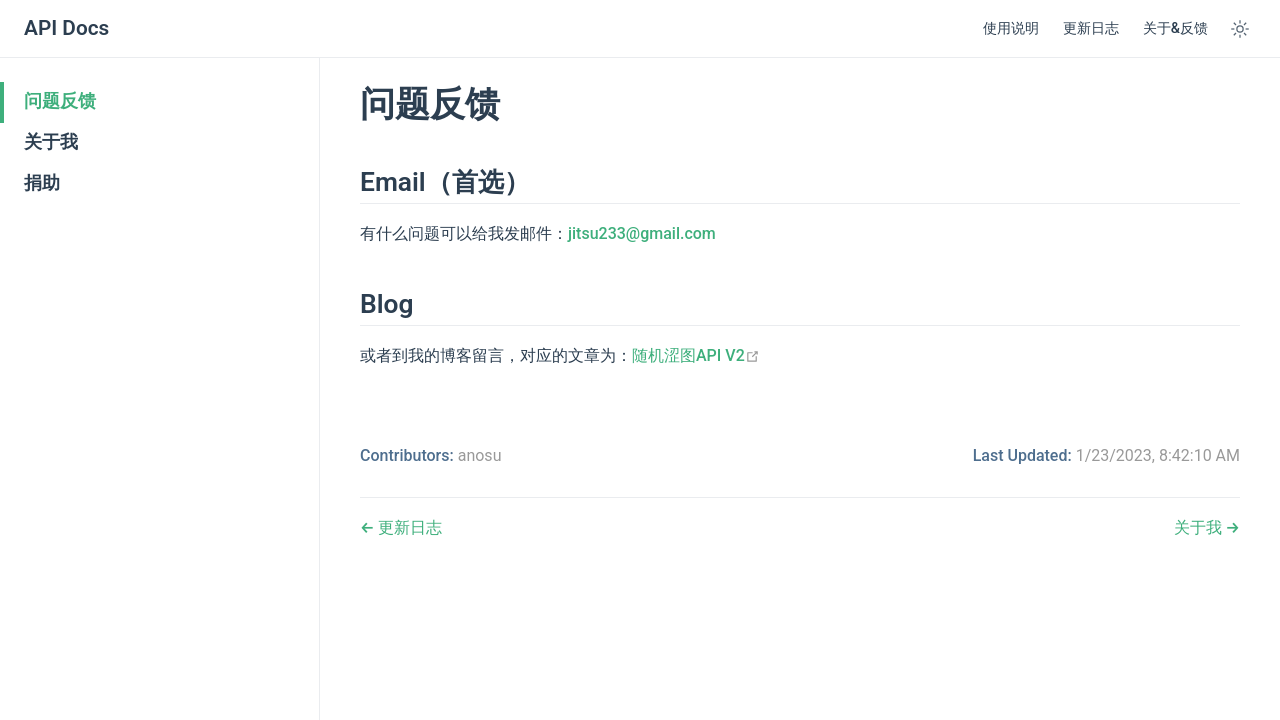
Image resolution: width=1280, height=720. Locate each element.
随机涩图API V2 (696, 355)
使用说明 (1011, 28)
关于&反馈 (1175, 28)
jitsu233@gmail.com (642, 233)
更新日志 (1091, 28)
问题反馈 (60, 101)
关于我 (51, 142)
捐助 (42, 183)
